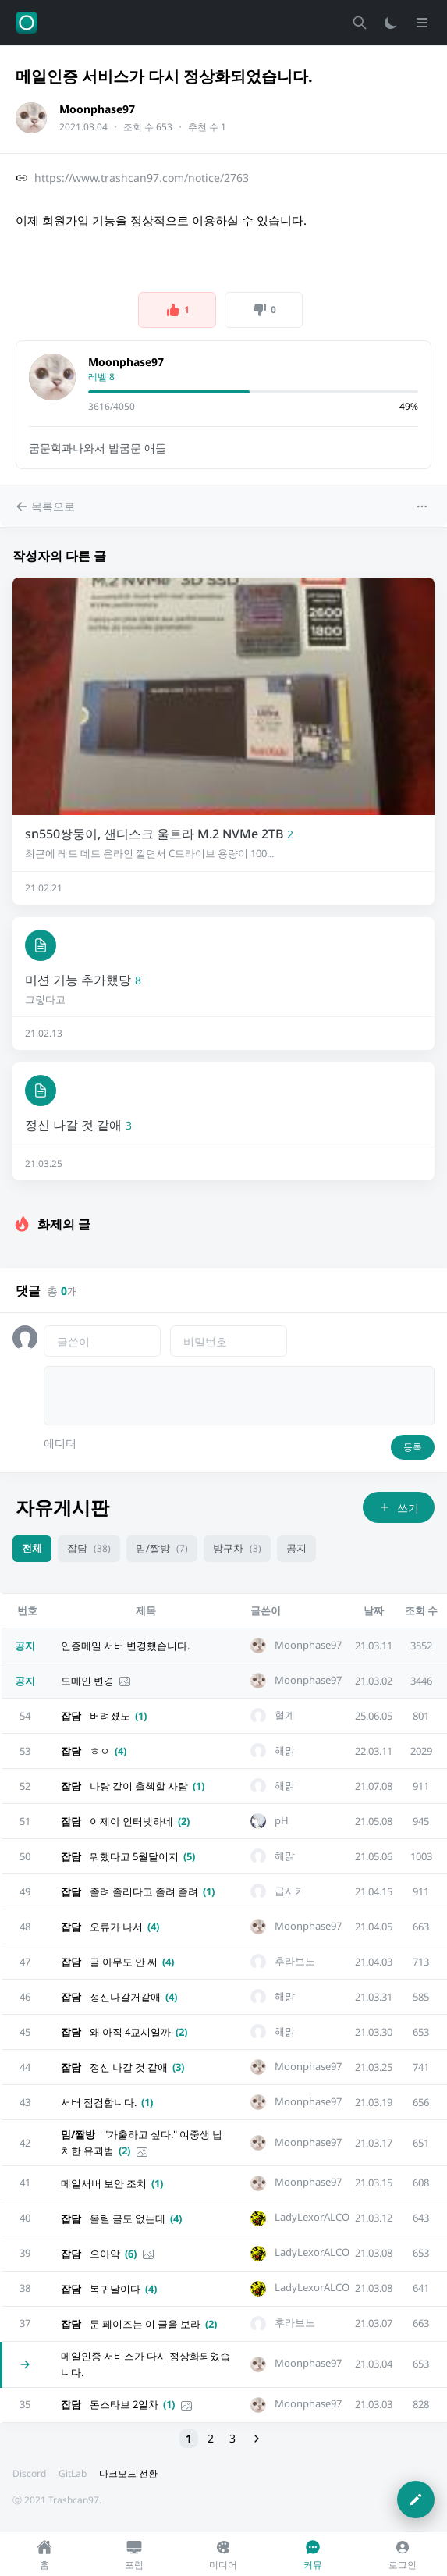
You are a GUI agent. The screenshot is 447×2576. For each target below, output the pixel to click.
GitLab (73, 2473)
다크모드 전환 (128, 2473)
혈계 (285, 1715)
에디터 (60, 1443)
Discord (29, 2473)
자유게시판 (62, 1507)
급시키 (290, 1891)
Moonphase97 (97, 108)
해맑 (285, 1750)
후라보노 (295, 1961)
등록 (412, 1446)
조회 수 (421, 1610)
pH (282, 1821)
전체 (32, 1548)
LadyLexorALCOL (315, 2217)
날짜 (374, 1610)
